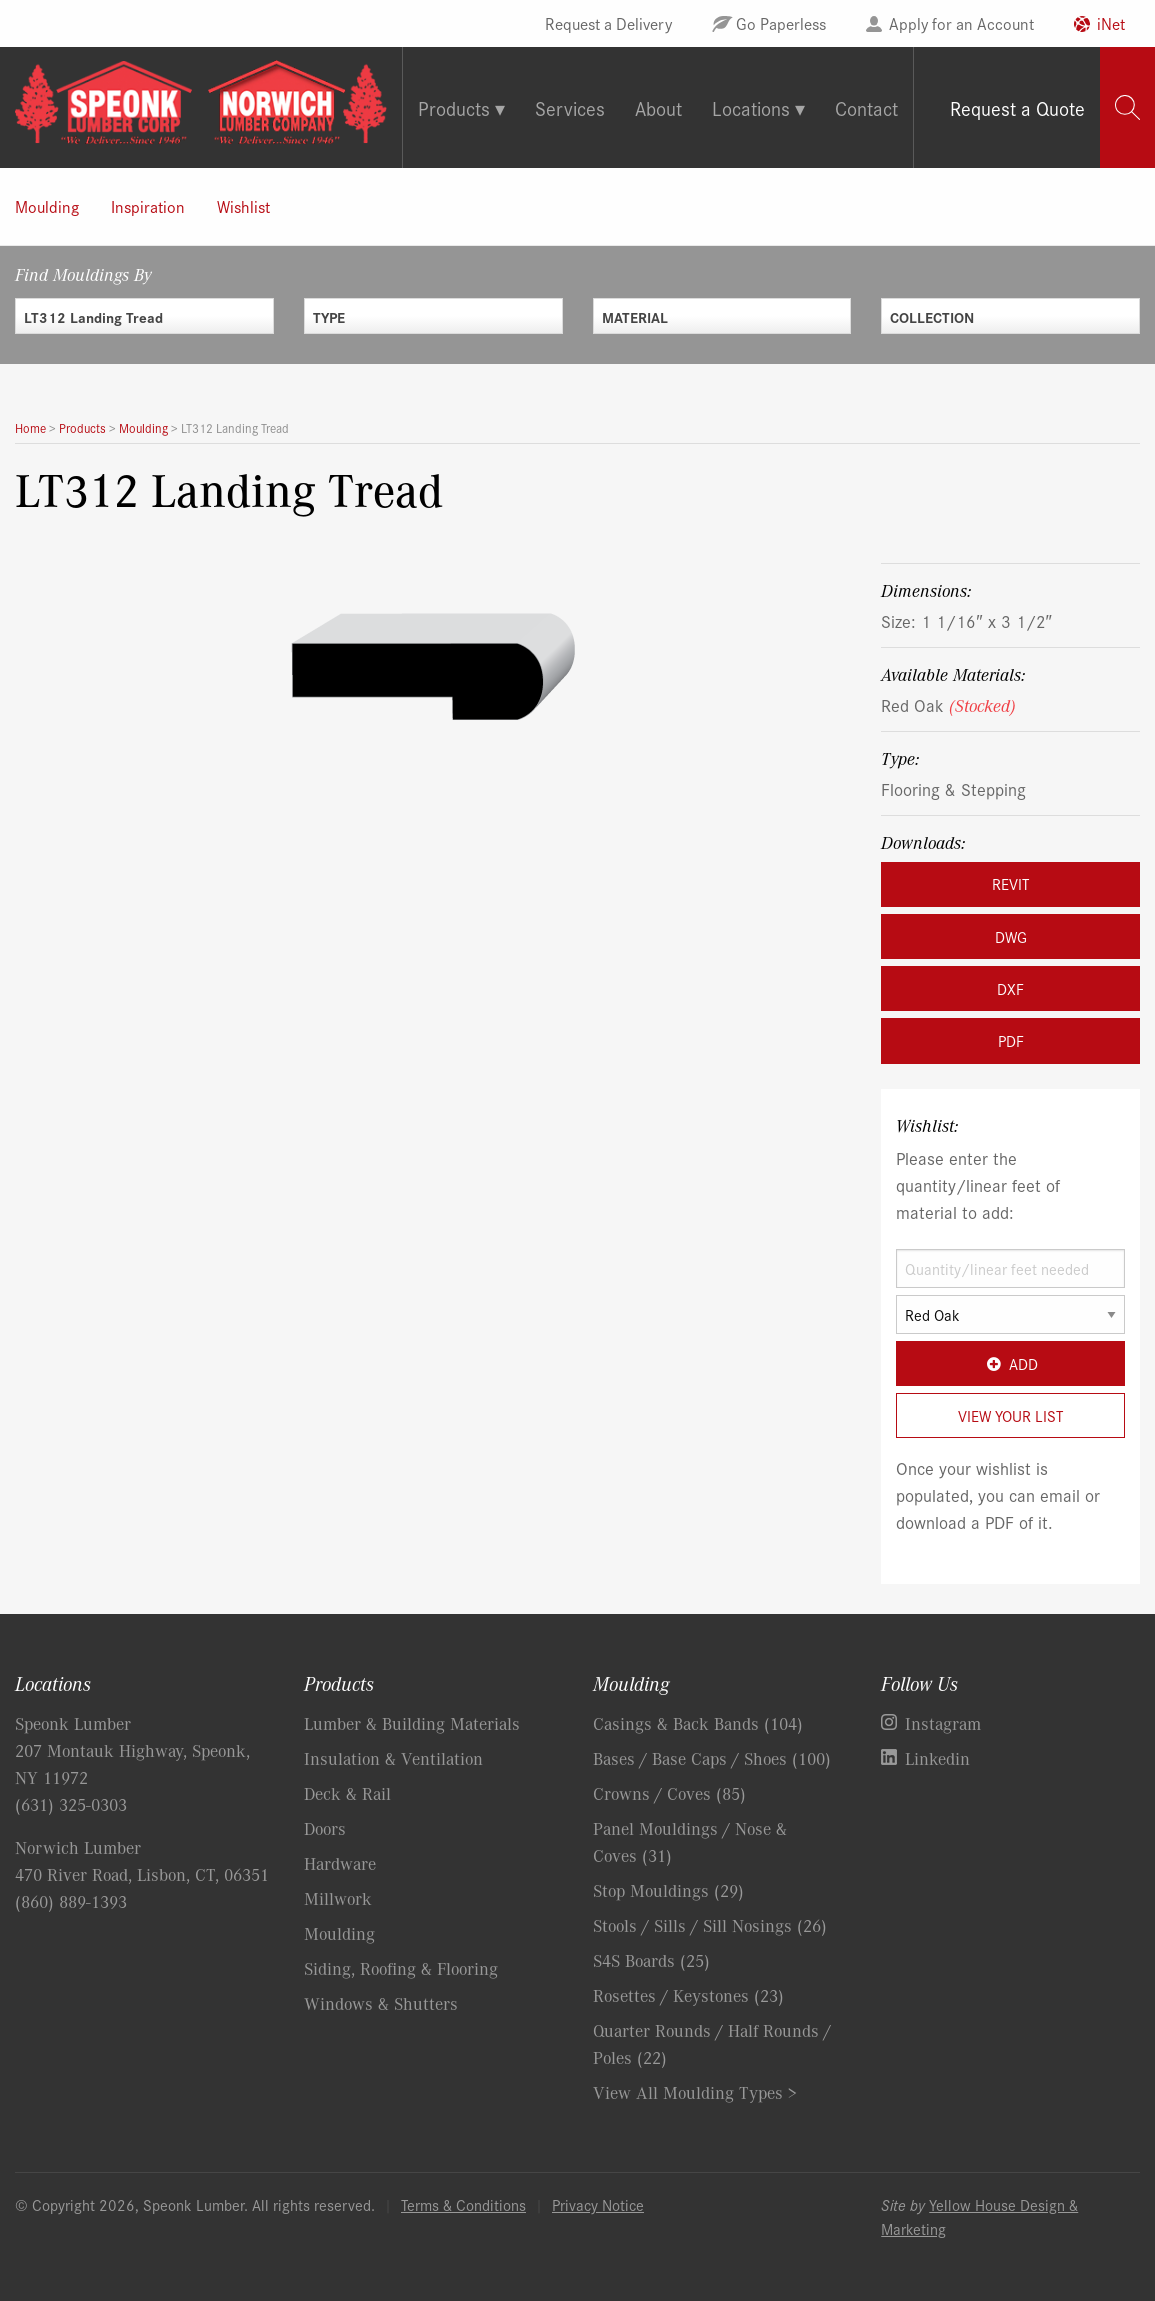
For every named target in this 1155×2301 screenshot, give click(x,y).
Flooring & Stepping (953, 788)
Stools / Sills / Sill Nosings (710, 1925)
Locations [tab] (751, 107)
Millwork (338, 1898)
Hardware (340, 1863)
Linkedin (937, 1758)
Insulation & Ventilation (393, 1758)
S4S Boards (651, 1960)
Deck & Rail (347, 1793)
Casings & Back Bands (698, 1723)
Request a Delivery (608, 23)
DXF (1010, 988)
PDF (1011, 1040)
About (658, 107)
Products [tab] (454, 107)
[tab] (1127, 107)
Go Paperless (781, 23)
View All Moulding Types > (695, 2092)
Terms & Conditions (463, 2204)
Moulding (47, 206)
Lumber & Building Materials (412, 1723)
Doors (325, 1828)
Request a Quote (1017, 107)
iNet (1111, 23)
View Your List (1010, 1415)
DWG (1011, 936)
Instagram (943, 1723)
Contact (866, 107)
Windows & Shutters (381, 2003)
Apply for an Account (961, 23)
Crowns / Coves (669, 1793)
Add (1010, 1363)
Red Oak (948, 704)
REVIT (1010, 883)
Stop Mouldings (668, 1890)
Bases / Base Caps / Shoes (712, 1758)
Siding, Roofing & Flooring (401, 1968)
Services (570, 107)
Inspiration (148, 206)
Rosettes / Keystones (688, 1995)
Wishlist (243, 206)
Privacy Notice (598, 2204)
